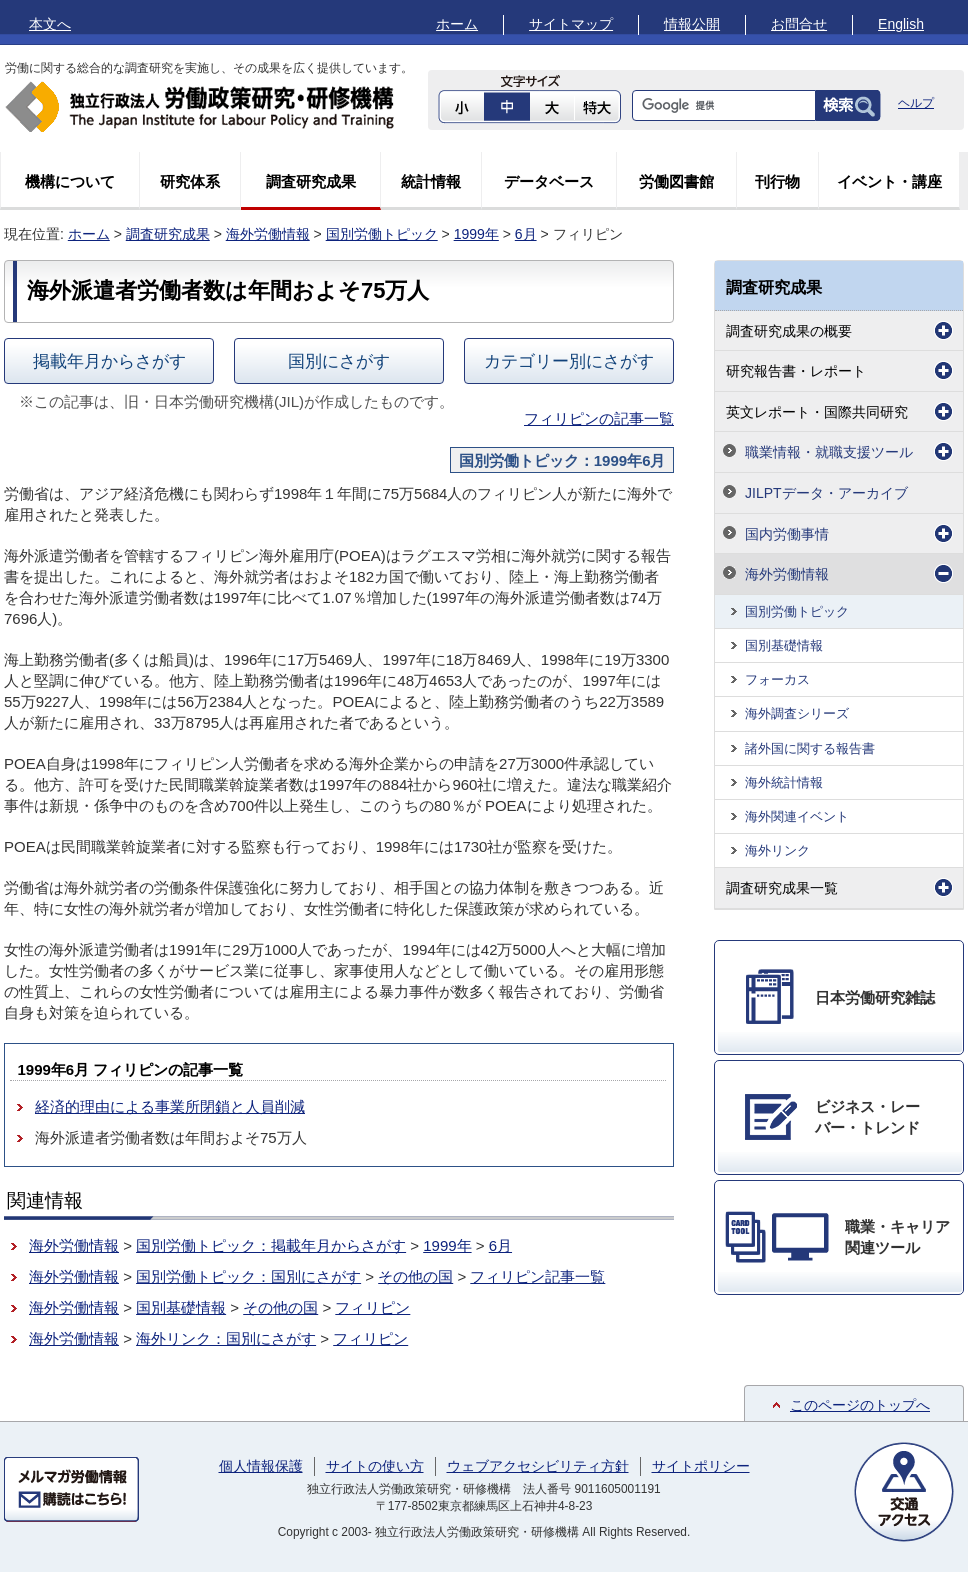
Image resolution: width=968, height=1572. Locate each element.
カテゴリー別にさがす (569, 361)
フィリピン (372, 1307)
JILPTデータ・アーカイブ (826, 493)
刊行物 (777, 181)
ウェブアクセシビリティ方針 (538, 1466)
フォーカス (777, 679)
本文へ (50, 24)
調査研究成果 (311, 181)
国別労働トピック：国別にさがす (248, 1276)
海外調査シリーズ (797, 713)
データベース (549, 181)
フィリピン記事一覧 (537, 1276)
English (901, 24)
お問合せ (799, 24)
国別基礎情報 (181, 1307)
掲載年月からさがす (109, 361)
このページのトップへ (860, 1405)
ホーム (457, 24)
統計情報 (431, 181)
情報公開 (692, 24)
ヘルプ (916, 103)
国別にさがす (339, 361)
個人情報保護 (261, 1466)
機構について (70, 181)
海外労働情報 (268, 234)
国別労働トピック (382, 234)
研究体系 (190, 181)
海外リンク (777, 850)
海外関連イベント (797, 816)
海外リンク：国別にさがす (226, 1338)
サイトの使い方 (375, 1466)
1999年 (476, 234)
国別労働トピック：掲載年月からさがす (271, 1245)
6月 (526, 234)
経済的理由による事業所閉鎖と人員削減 (170, 1106)
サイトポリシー (701, 1466)
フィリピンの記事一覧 (599, 418)
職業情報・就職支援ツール (829, 452)
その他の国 (415, 1276)
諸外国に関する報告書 (810, 748)
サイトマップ (571, 24)
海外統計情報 (784, 782)
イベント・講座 (889, 181)
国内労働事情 (787, 534)
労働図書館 (676, 181)
